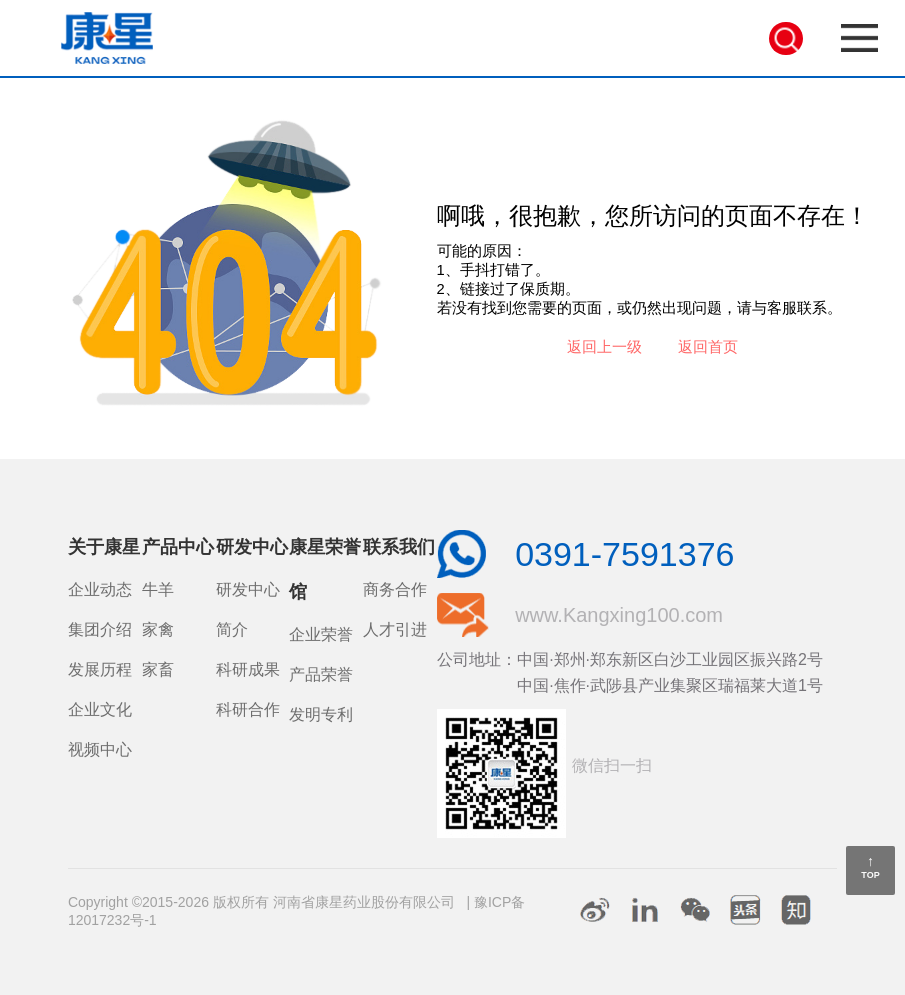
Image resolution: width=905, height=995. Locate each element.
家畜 (158, 669)
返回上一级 (604, 347)
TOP (870, 875)
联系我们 (399, 547)
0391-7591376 (624, 554)
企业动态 (100, 589)
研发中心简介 (248, 609)
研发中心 (252, 547)
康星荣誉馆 (325, 569)
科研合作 (248, 709)
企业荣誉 (321, 634)
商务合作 (395, 589)
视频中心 (100, 749)
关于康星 (104, 547)
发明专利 (321, 714)
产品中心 (178, 547)
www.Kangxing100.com (619, 615)
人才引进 (395, 629)
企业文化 (100, 709)
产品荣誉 (321, 674)
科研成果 (248, 669)
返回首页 (708, 347)
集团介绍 (100, 629)
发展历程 (100, 669)
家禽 (158, 629)
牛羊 (158, 589)
